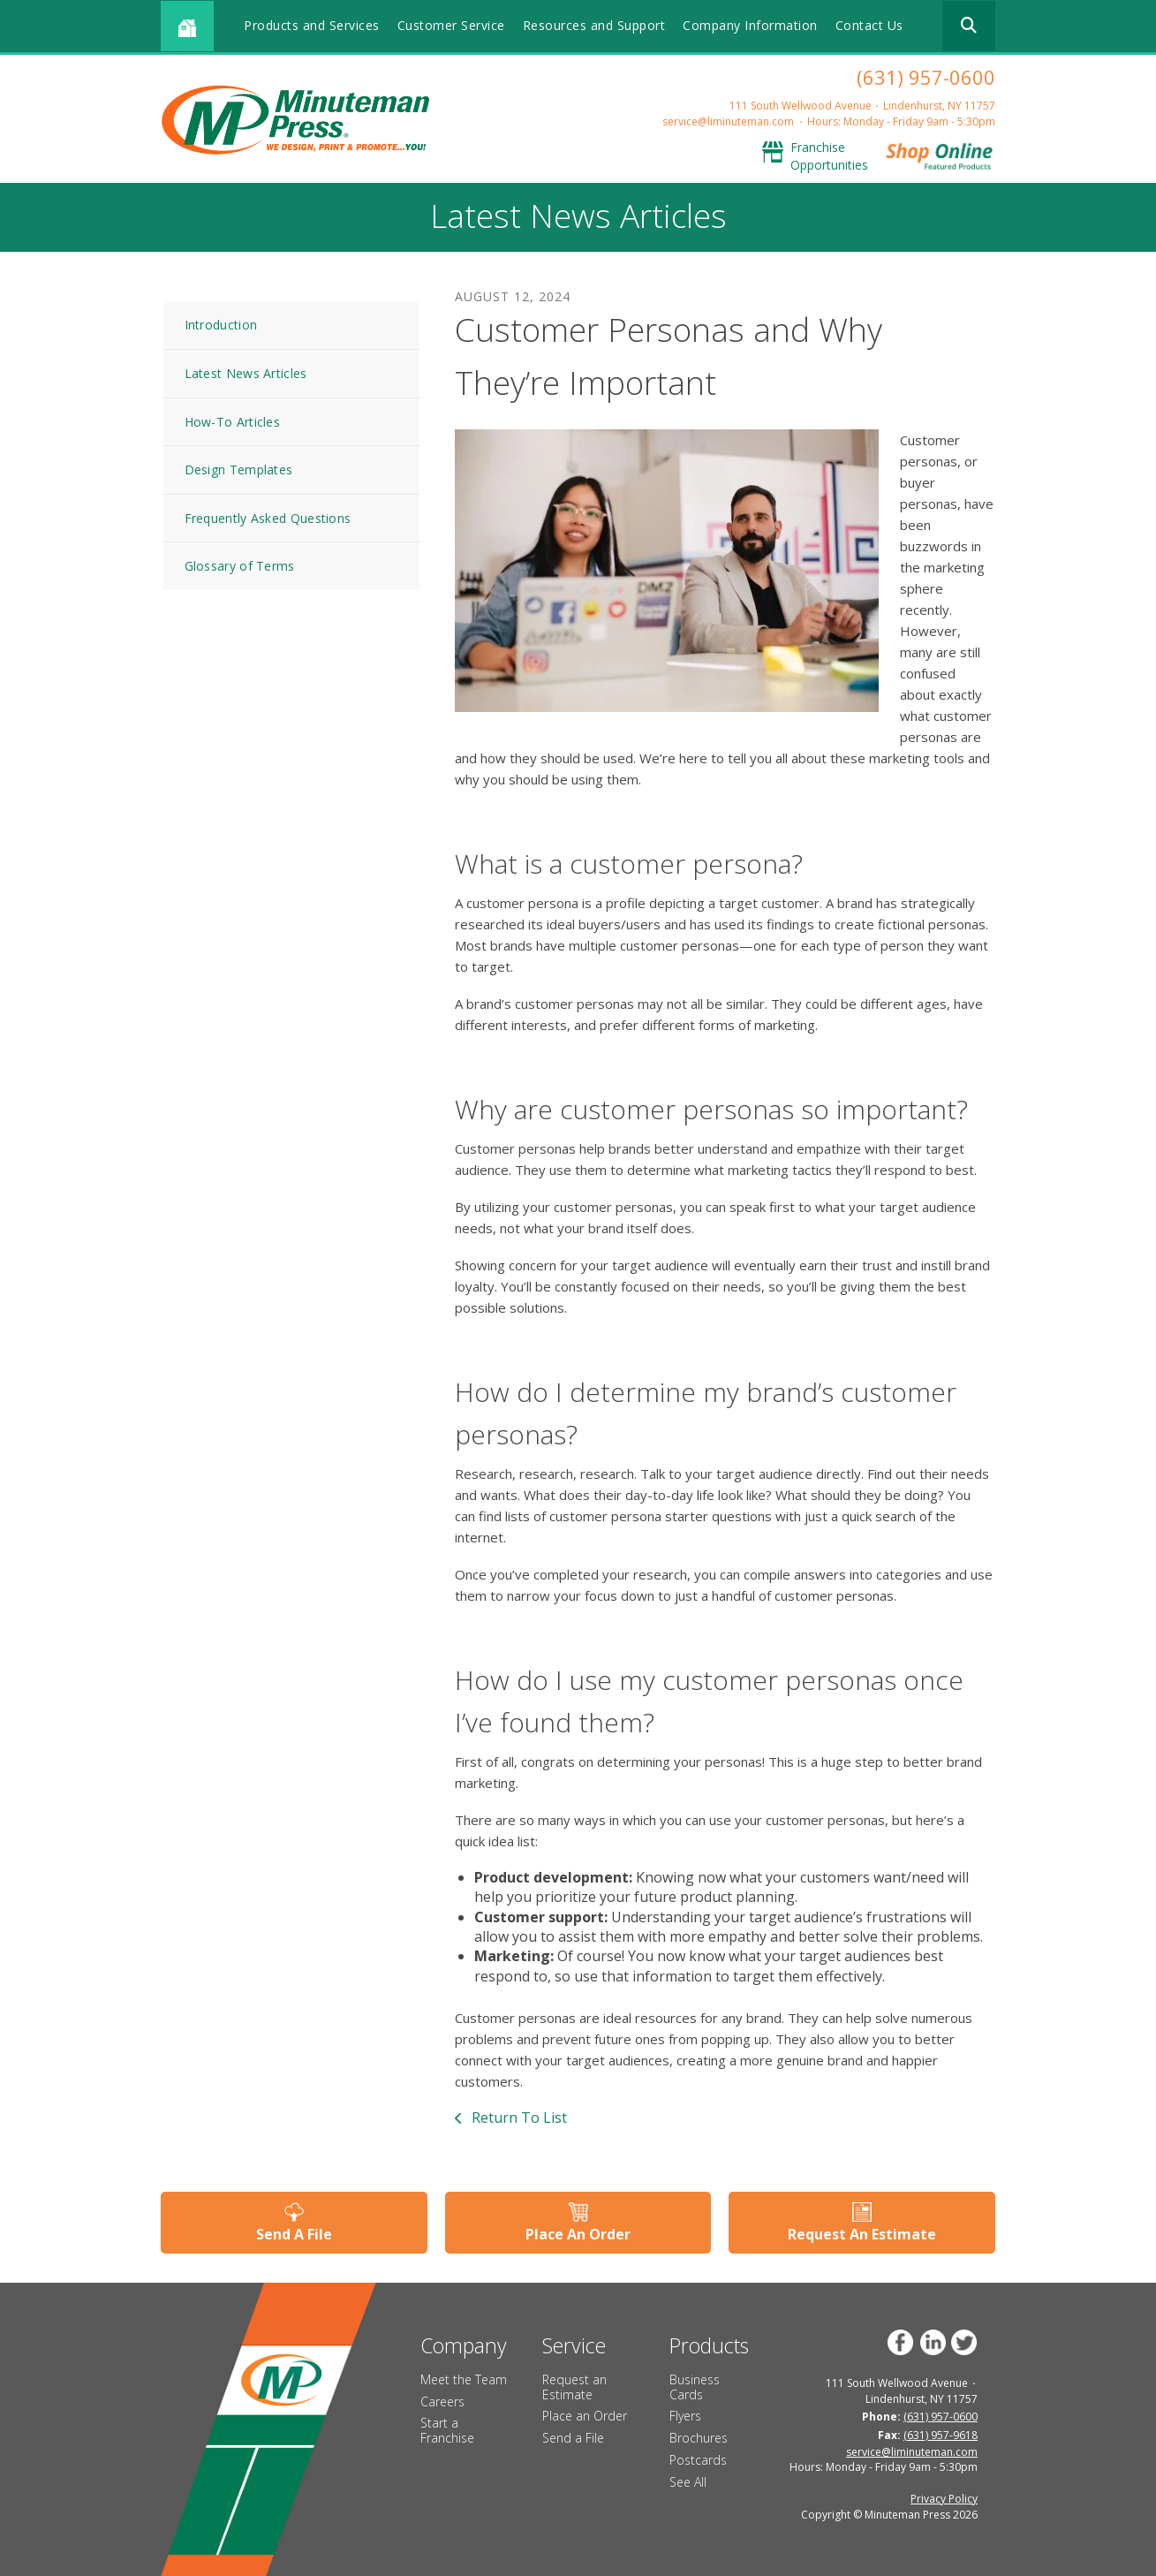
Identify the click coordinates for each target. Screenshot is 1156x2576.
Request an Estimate (574, 2387)
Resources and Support (594, 25)
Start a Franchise (447, 2430)
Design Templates (239, 469)
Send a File (573, 2437)
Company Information (750, 25)
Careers (442, 2401)
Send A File (294, 2234)
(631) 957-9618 (940, 2435)
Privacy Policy (944, 2498)
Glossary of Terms (240, 565)
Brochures (698, 2437)
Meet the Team (463, 2379)
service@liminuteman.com (728, 121)
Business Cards (694, 2387)
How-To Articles (233, 421)
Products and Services (312, 25)
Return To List (517, 2117)
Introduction (221, 324)
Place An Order (578, 2234)
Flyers (685, 2415)
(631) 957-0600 (926, 77)
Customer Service (451, 25)
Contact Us (869, 25)
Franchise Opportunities (829, 156)
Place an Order (584, 2415)
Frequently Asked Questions (268, 518)
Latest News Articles (246, 373)
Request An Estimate (862, 2234)
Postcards (698, 2459)
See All (687, 2482)
